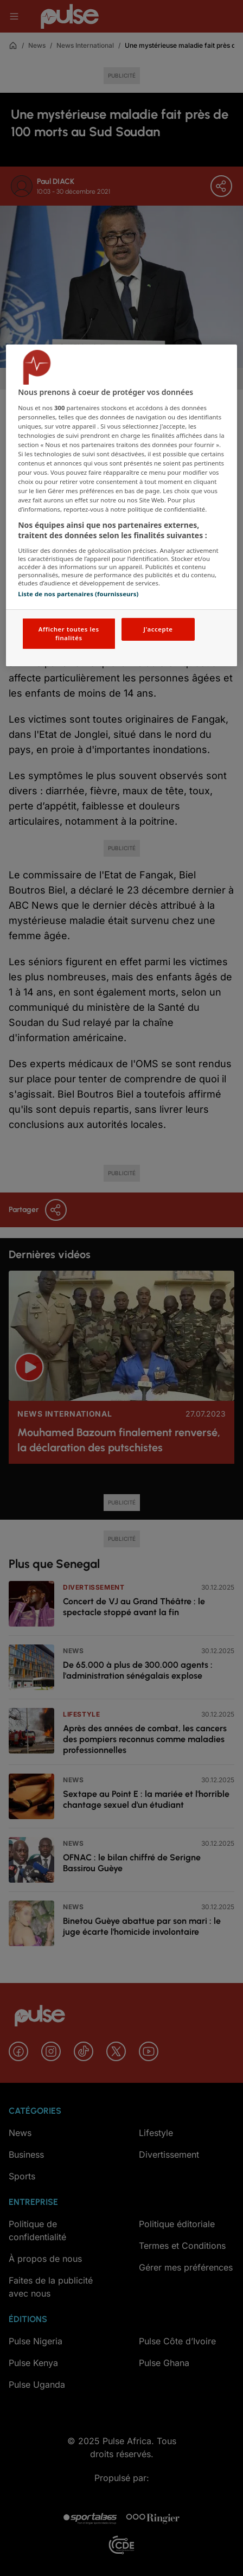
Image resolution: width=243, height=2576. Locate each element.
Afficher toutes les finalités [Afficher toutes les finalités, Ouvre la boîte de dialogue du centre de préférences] (69, 633)
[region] (121, 505)
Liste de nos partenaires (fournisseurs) (78, 594)
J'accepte (157, 629)
